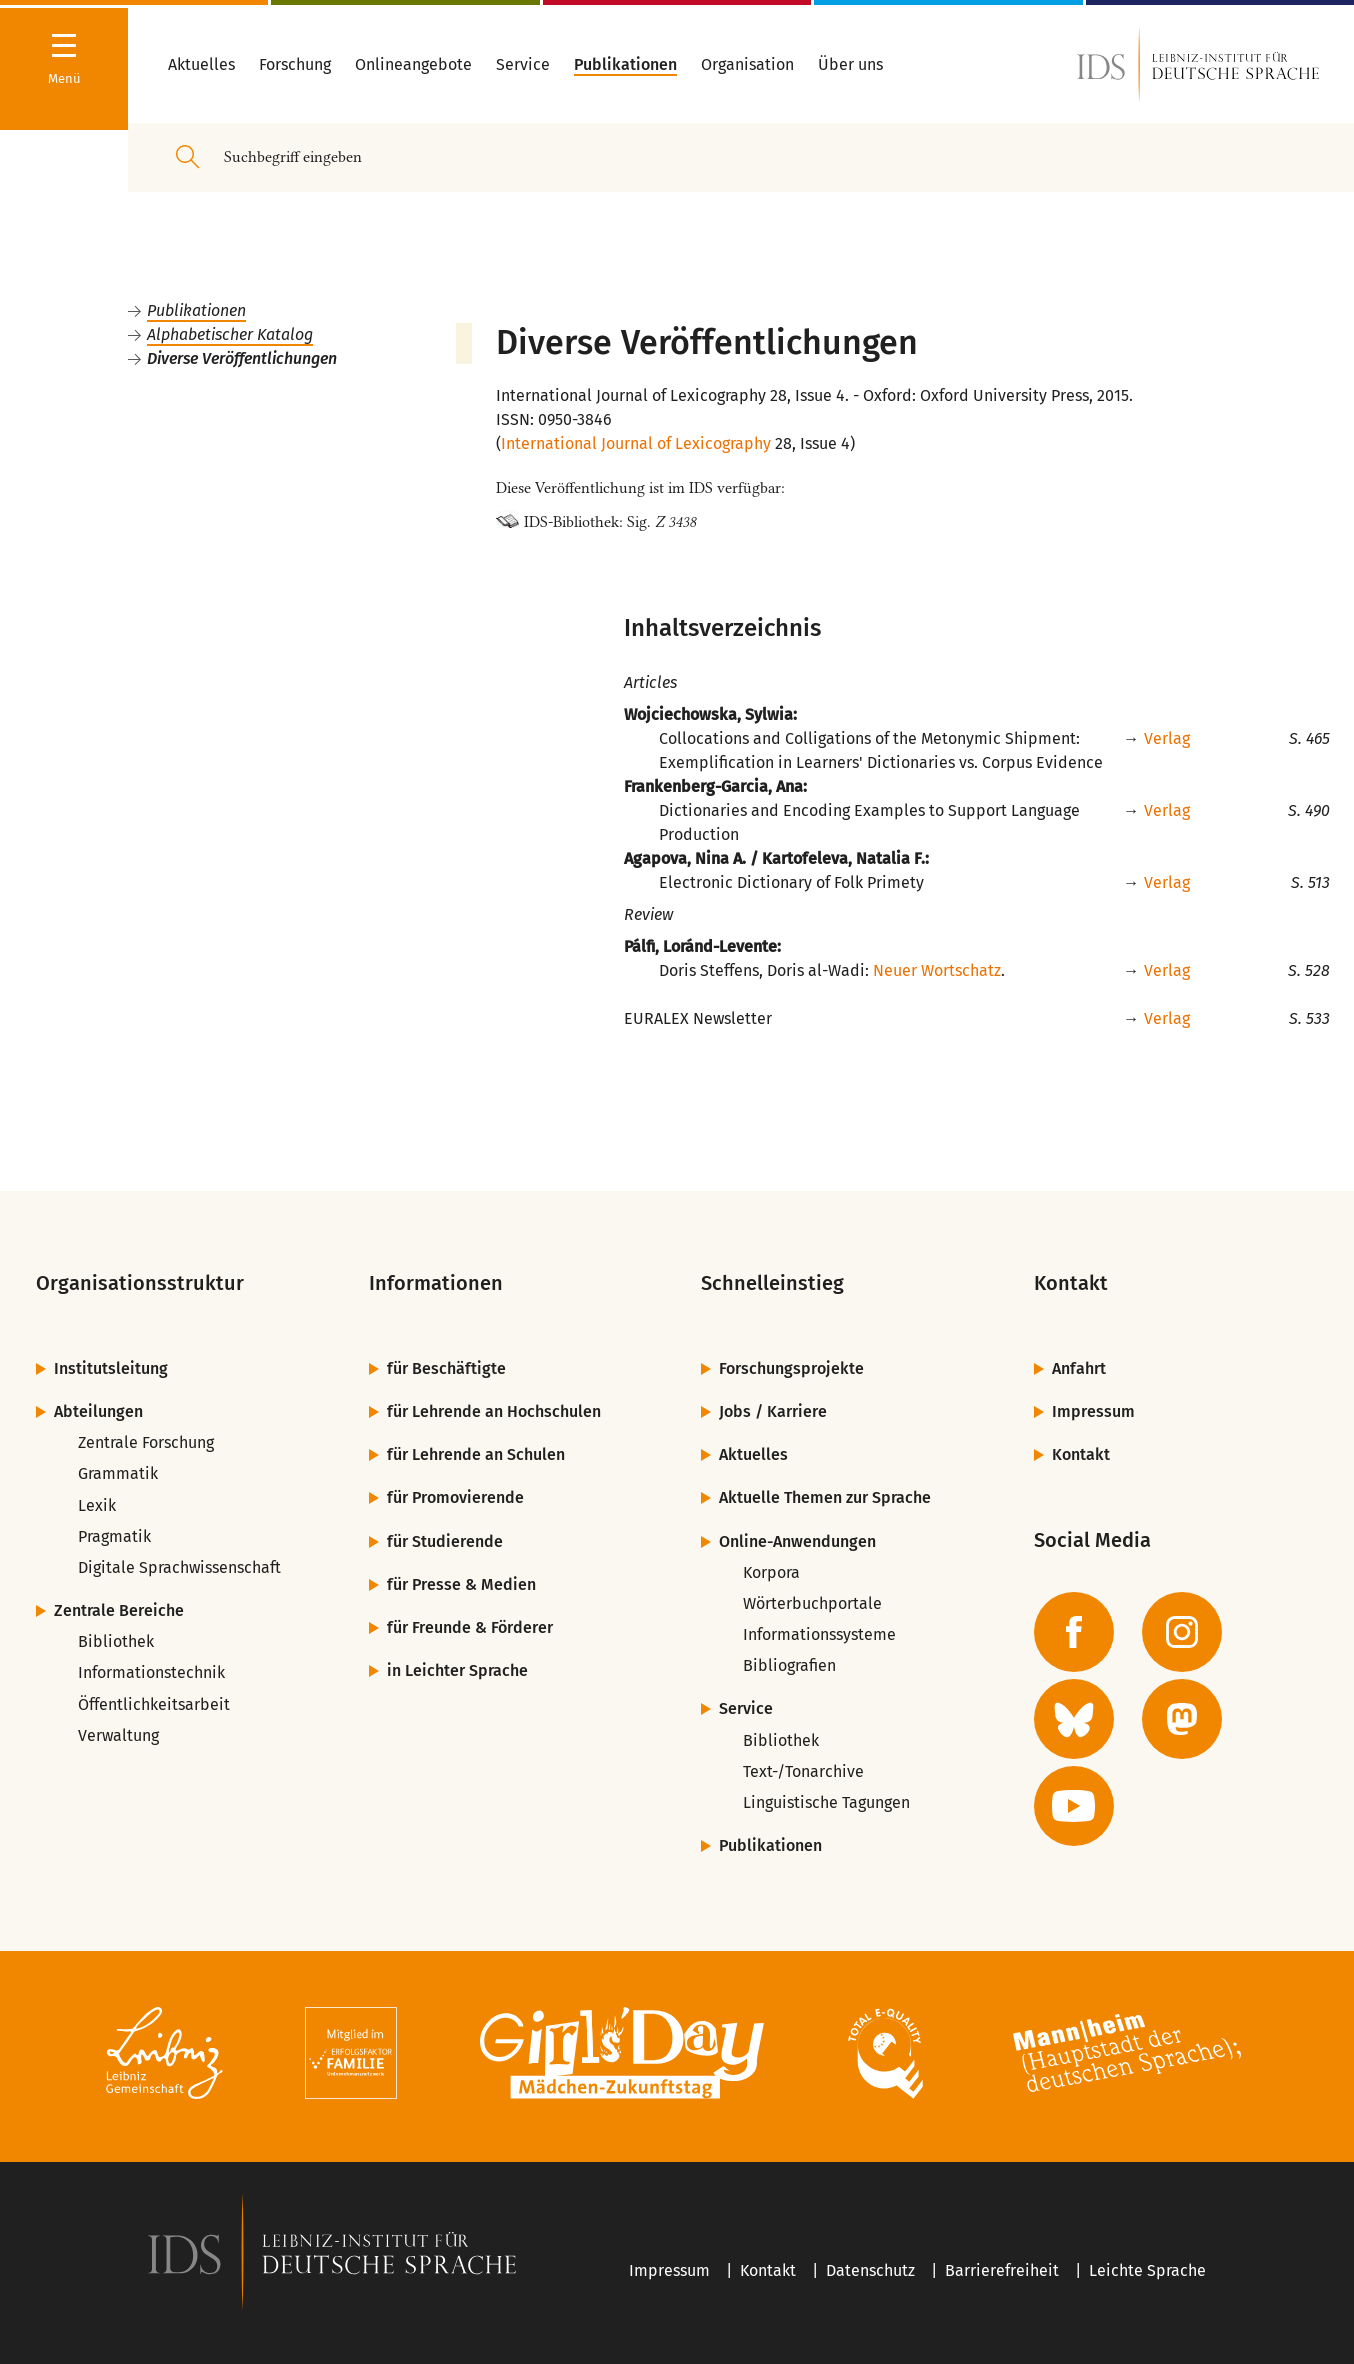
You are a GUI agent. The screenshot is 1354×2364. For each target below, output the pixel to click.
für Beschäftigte (446, 1368)
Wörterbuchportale (812, 1603)
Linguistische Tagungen (826, 1802)
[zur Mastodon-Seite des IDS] (1182, 1719)
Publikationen (196, 310)
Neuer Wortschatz (937, 970)
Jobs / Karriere (773, 1411)
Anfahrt (1079, 1368)
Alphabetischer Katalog (230, 334)
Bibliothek (116, 1641)
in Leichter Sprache (457, 1670)
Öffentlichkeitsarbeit (154, 1704)
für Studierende (445, 1541)
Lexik (97, 1505)
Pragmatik (114, 1536)
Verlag (1167, 738)
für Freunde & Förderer (470, 1627)
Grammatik (118, 1473)
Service (746, 1708)
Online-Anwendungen (797, 1541)
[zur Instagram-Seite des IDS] (1182, 1632)
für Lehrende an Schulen (476, 1454)
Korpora (771, 1572)
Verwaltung (118, 1735)
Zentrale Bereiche (119, 1610)
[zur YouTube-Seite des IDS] (1074, 1806)
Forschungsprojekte (791, 1368)
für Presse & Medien (461, 1584)
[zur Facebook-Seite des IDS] (1074, 1632)
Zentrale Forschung (146, 1442)
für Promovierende (455, 1497)
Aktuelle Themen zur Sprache (825, 1497)
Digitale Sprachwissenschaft (179, 1567)
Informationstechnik (151, 1672)
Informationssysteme (819, 1634)
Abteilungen (98, 1411)
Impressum (1093, 1411)
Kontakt (1081, 1454)
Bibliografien (789, 1665)
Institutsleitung (111, 1368)
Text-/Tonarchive (803, 1771)
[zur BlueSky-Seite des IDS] (1074, 1719)
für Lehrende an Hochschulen (494, 1411)
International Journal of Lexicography (636, 443)
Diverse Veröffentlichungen (242, 358)
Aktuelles (753, 1454)
